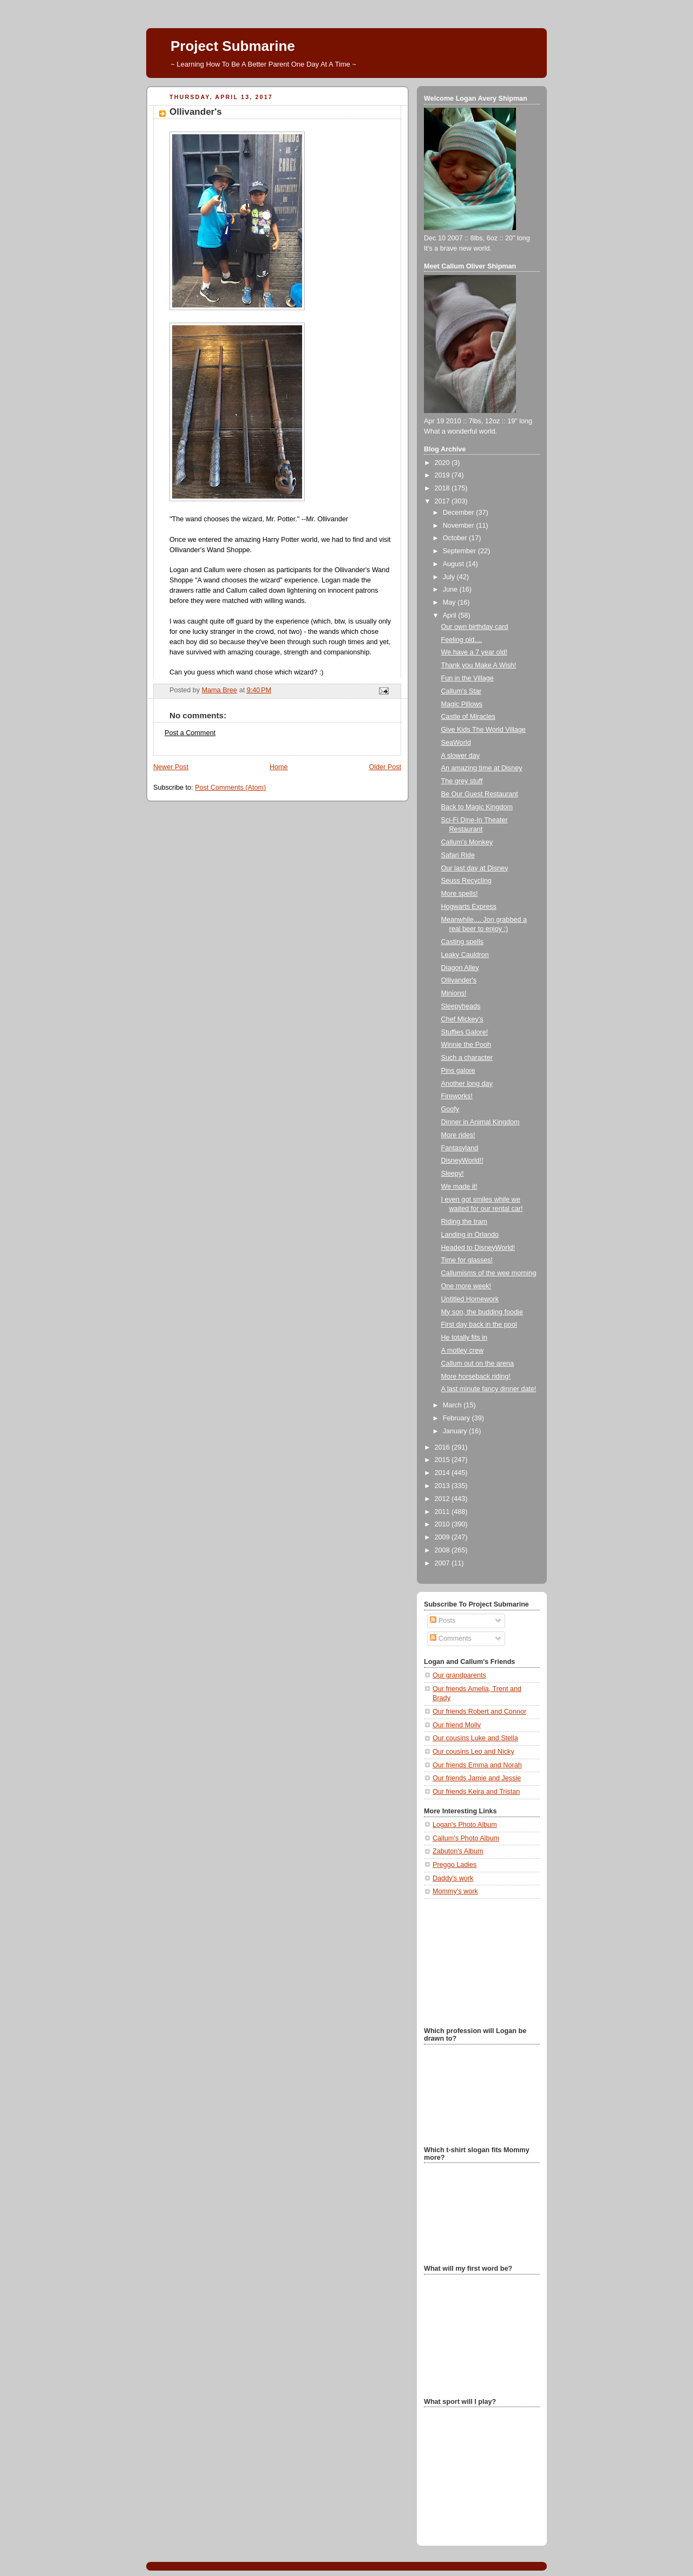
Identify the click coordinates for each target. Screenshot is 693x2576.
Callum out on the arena (477, 1363)
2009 (443, 1537)
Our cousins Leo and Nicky (473, 1751)
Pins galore (458, 1070)
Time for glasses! (467, 1260)
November (459, 525)
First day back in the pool (479, 1324)
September (460, 551)
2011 (443, 1512)
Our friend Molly (457, 1725)
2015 (443, 1460)
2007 (443, 1563)
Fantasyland (460, 1148)
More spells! (459, 893)
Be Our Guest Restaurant (479, 794)
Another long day (467, 1083)
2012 (443, 1499)
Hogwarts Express (468, 906)
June (451, 589)
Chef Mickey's (462, 1019)
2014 (443, 1473)
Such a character (467, 1057)
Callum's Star (461, 691)
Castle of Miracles (468, 716)
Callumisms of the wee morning (489, 1273)
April (451, 615)
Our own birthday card (474, 627)
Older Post (385, 767)
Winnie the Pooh (466, 1044)
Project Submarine (233, 46)
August (454, 564)
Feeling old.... (461, 640)
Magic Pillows (461, 704)
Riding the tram (464, 1221)
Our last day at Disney (474, 868)
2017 (443, 501)
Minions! (454, 993)
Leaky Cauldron (465, 955)
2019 (443, 475)
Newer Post (170, 767)
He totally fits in (464, 1337)
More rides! (458, 1135)
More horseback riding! (476, 1376)
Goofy (450, 1109)
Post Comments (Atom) (230, 787)
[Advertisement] (478, 1962)
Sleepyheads (461, 1006)
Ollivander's (458, 980)
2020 (443, 463)
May (450, 602)
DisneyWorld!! (462, 1160)
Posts (442, 1620)
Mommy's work (455, 1891)
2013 (443, 1486)
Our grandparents (459, 1675)
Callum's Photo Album (466, 1838)
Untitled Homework (470, 1299)
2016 (443, 1447)
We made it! (459, 1186)
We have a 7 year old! (474, 652)
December (459, 512)
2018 (443, 488)
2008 (443, 1550)
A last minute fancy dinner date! (489, 1389)
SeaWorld (456, 742)
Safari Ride (458, 855)
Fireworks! (457, 1096)
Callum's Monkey (467, 842)
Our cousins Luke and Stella (475, 1738)
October (456, 538)
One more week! (466, 1286)
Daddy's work (453, 1878)
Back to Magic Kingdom (477, 807)
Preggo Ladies (454, 1865)
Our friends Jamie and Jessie (477, 1778)
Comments (450, 1638)
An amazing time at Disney (481, 768)
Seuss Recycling (466, 880)
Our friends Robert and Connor (479, 1711)
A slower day (460, 755)
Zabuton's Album (458, 1851)
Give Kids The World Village (483, 729)
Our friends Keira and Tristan (476, 1791)
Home (279, 767)
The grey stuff (462, 781)
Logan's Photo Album (465, 1824)
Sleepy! (452, 1173)
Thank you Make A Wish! (479, 665)
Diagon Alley (460, 968)
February (457, 1418)
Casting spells (462, 942)
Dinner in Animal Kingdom (480, 1122)
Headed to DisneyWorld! (478, 1247)
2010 (443, 1524)
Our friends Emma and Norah (477, 1765)
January (456, 1431)
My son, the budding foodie (482, 1312)
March (453, 1405)
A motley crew (462, 1350)
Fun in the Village (467, 678)
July (450, 577)
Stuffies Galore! (464, 1032)
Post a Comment (190, 733)
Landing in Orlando (470, 1234)
